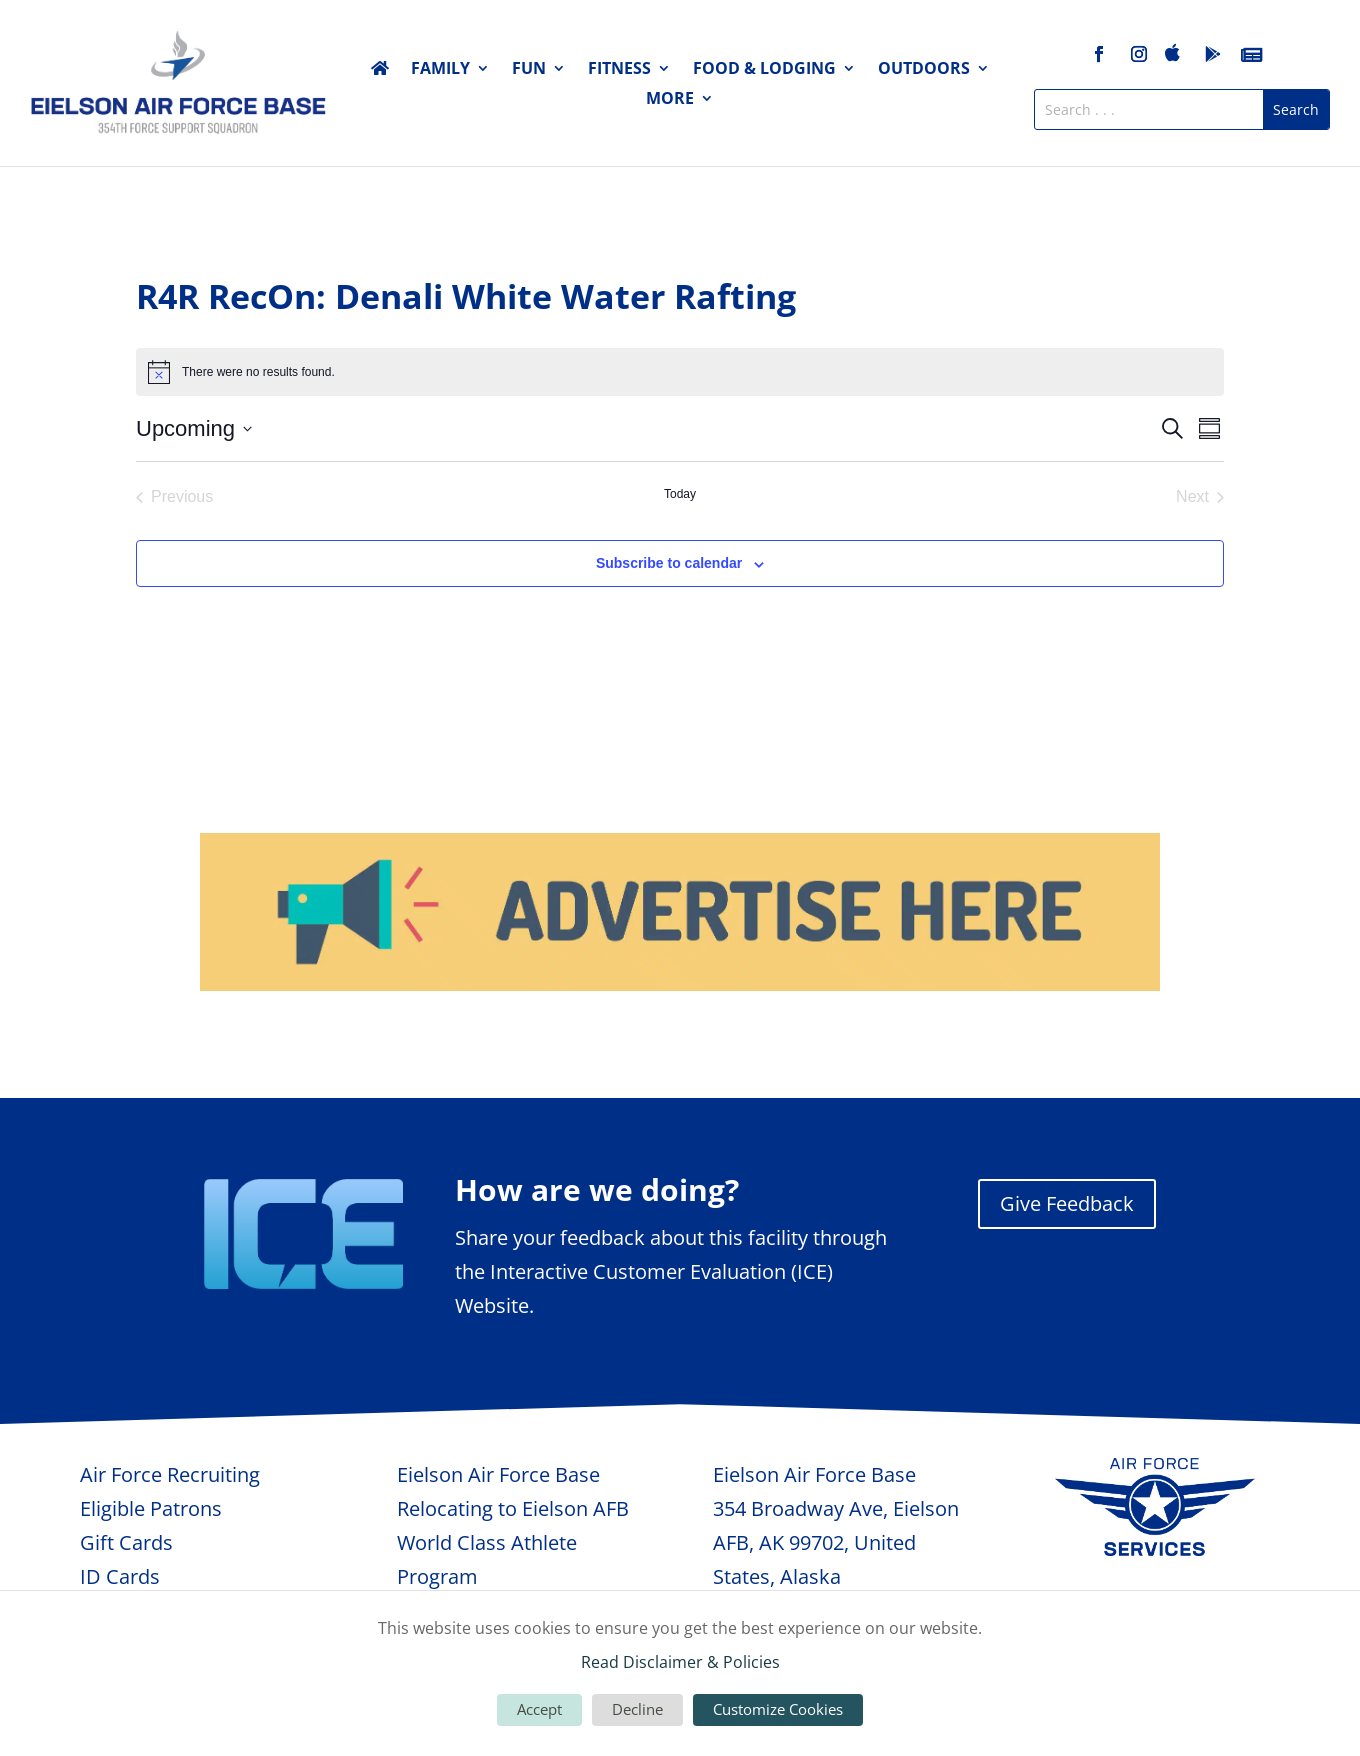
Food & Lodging (764, 70)
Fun (529, 70)
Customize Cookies (778, 1709)
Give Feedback (1067, 1203)
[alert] (680, 372)
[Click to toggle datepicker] (194, 428)
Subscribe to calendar (669, 563)
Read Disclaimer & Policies (680, 1662)
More (670, 100)
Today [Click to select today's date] (680, 494)
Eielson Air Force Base (498, 1474)
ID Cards (120, 1576)
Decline (637, 1709)
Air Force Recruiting (170, 1474)
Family (440, 70)
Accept (539, 1709)
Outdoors (924, 70)
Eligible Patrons (151, 1508)
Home (380, 72)
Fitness (619, 70)
